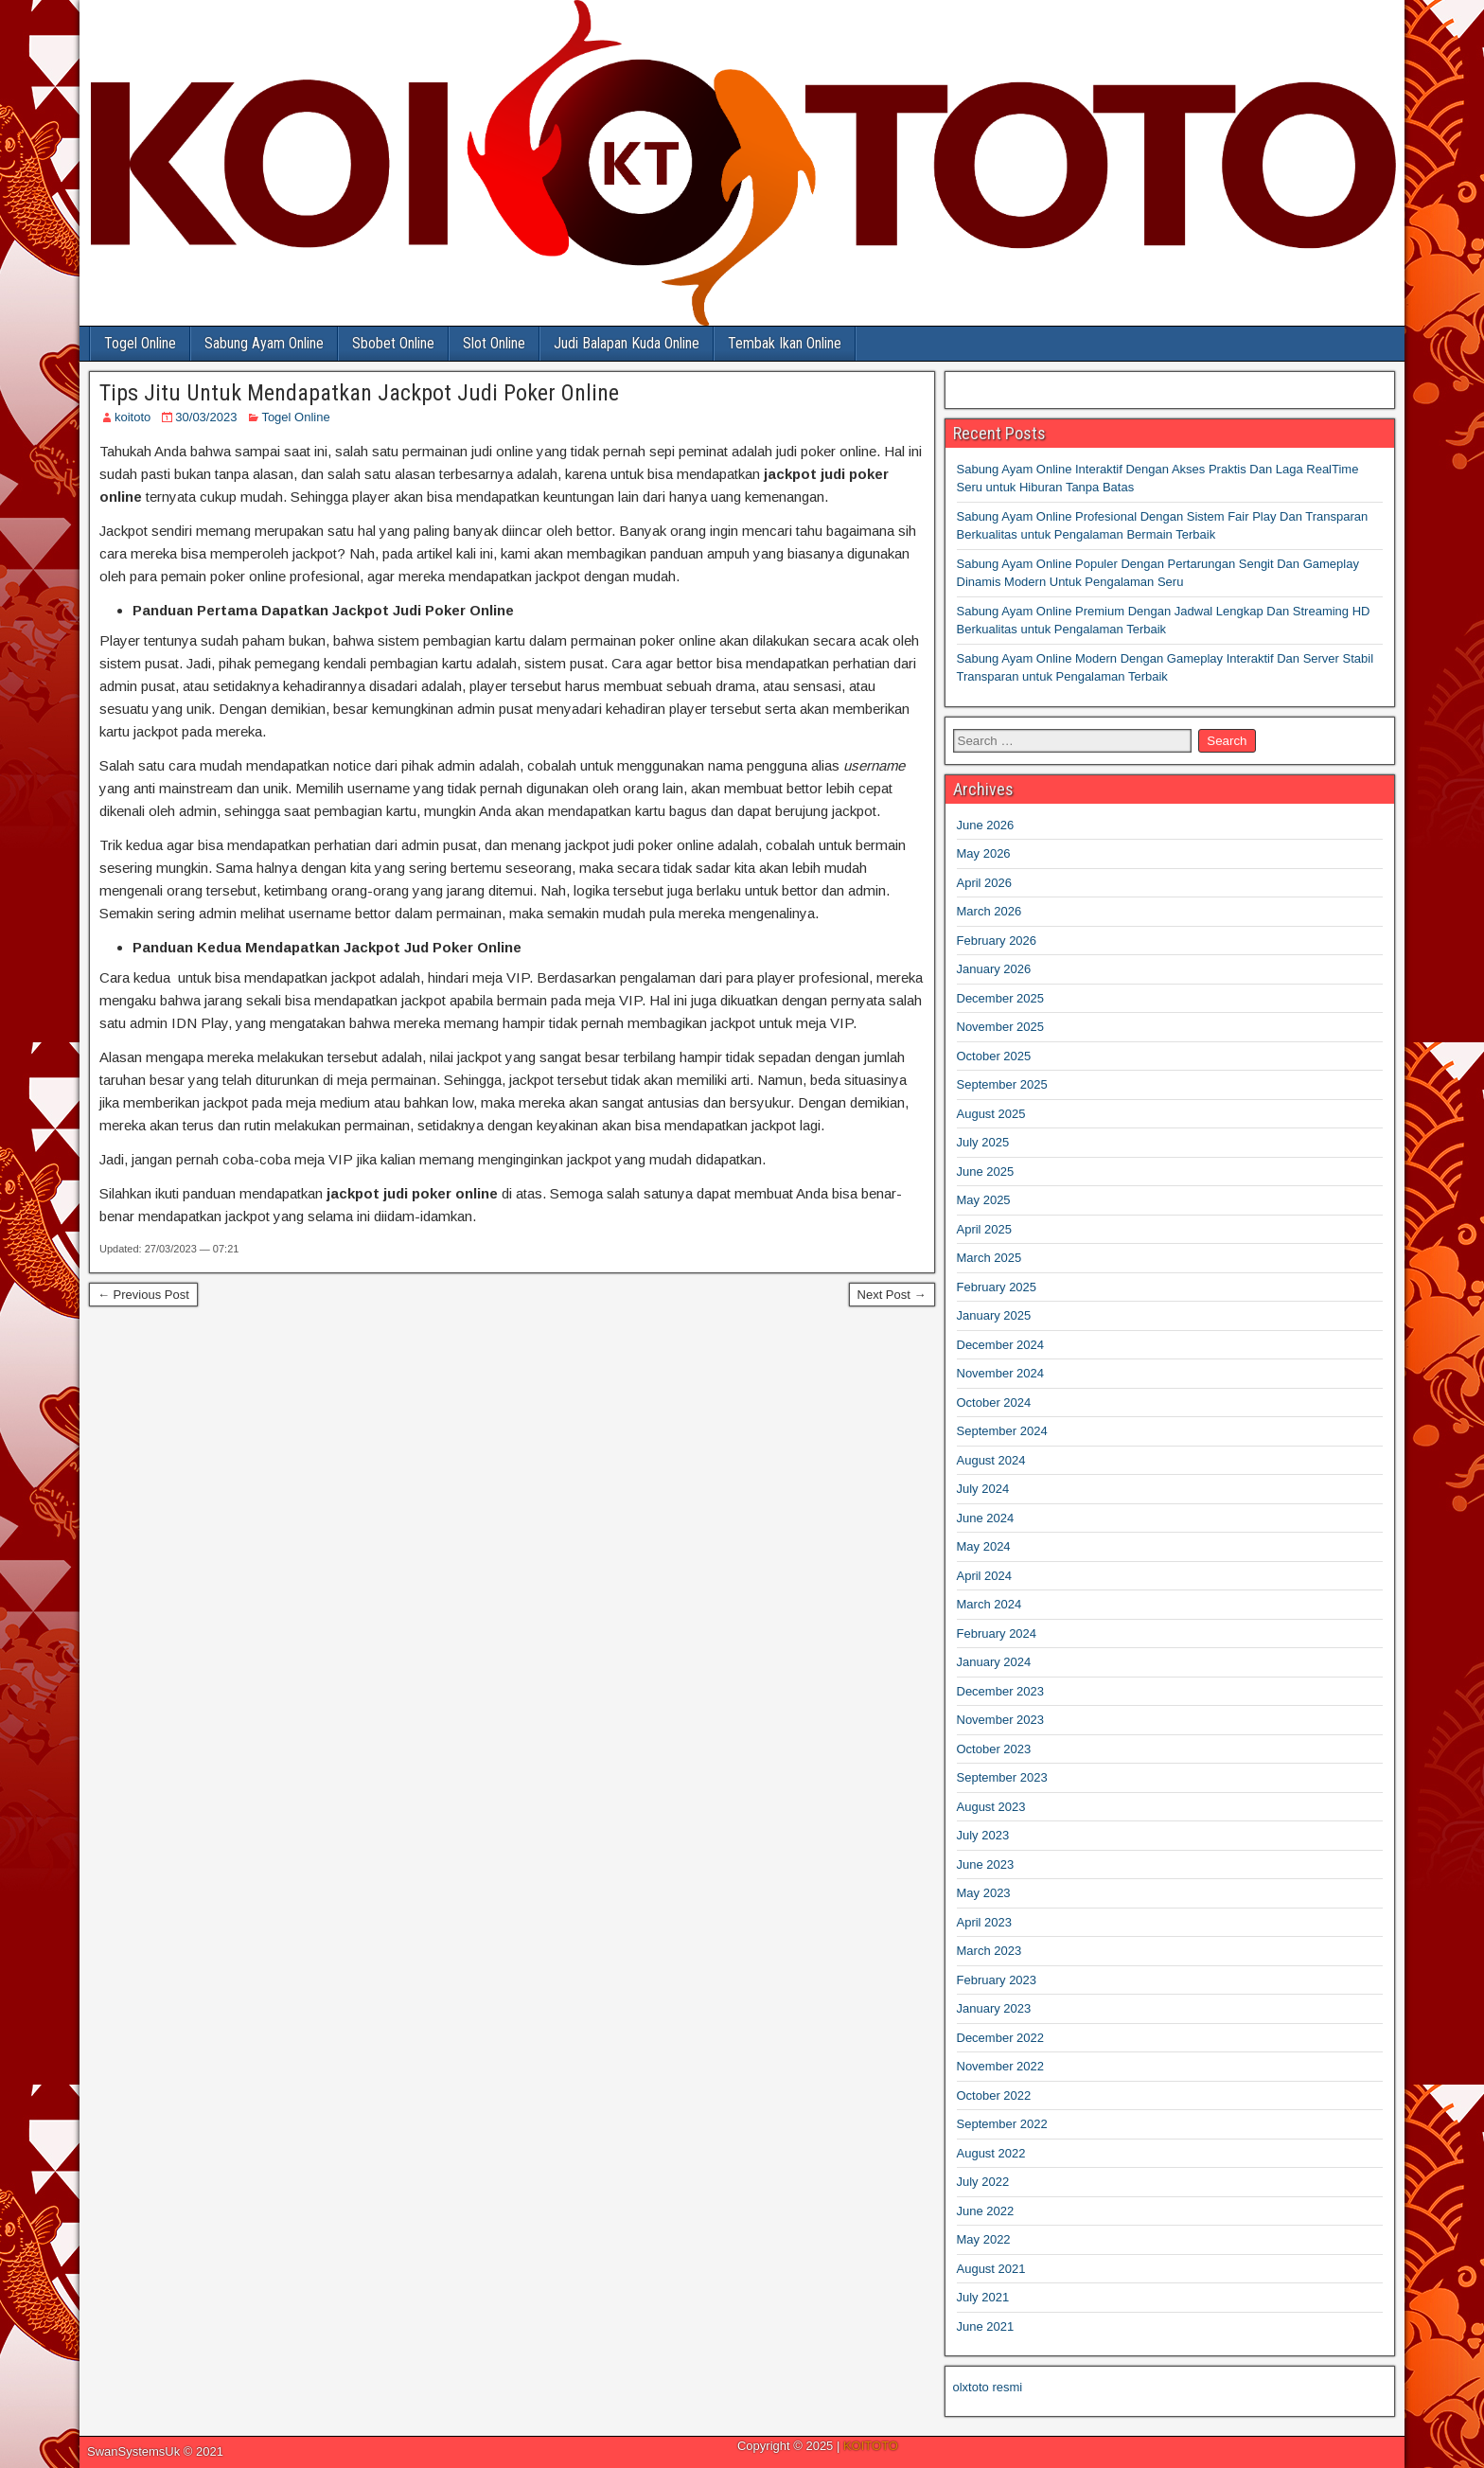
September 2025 (1002, 1084)
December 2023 (1001, 1691)
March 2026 (989, 911)
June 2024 (986, 1518)
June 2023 (986, 1864)
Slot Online (494, 343)
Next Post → (892, 1294)
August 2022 (991, 2153)
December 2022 (1001, 2038)
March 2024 (989, 1604)
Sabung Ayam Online (264, 343)
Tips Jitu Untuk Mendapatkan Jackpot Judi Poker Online (359, 393)
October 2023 (994, 1749)
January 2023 (994, 2008)
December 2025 (1001, 998)
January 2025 (994, 1315)
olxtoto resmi (988, 2387)
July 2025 (983, 1142)
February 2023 (997, 1980)
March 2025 (989, 1258)
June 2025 (986, 1171)
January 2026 (994, 969)
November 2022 (1001, 2066)
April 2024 (985, 1576)
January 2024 (994, 1662)
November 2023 (1001, 1720)
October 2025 (994, 1056)
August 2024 (991, 1460)
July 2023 (983, 1835)
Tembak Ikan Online (784, 343)
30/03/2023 (206, 417)
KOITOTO (870, 2446)
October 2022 (994, 2095)
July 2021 (983, 2297)
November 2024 (1001, 1373)
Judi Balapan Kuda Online (626, 343)
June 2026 (986, 825)
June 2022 (986, 2211)
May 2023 (984, 1893)
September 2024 (1002, 1431)
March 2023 (989, 1951)
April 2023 (985, 1922)
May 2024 (984, 1546)
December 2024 (1001, 1345)
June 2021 (986, 2326)
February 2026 (997, 940)
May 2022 (984, 2239)
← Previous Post (143, 1294)
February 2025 (997, 1287)
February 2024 (997, 1633)
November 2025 (1001, 1027)
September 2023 (1002, 1777)
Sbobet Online (393, 343)
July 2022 (983, 2182)
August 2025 (991, 1114)
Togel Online (140, 343)
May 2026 (984, 853)
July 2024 (983, 1489)
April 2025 (985, 1229)
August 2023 (991, 1807)
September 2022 (1002, 2124)
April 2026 (985, 883)
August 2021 (991, 2269)
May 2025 (984, 1200)
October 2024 (994, 1402)
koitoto (132, 417)
